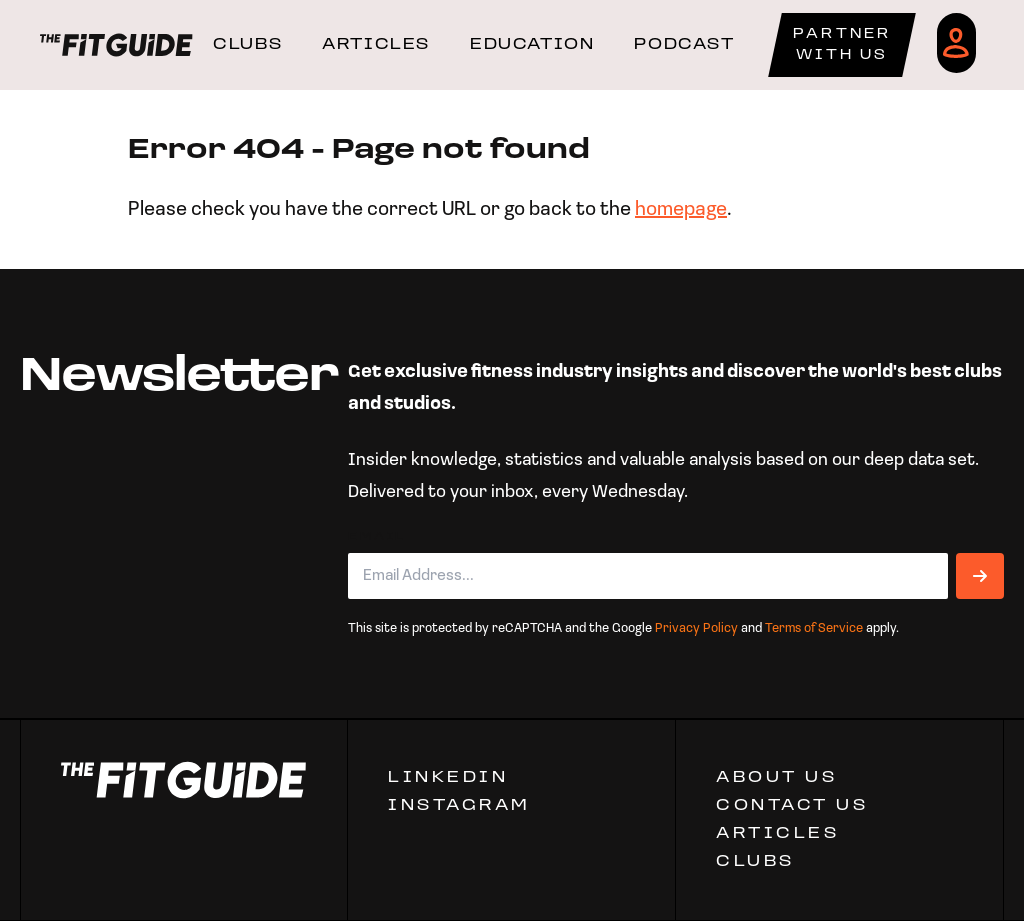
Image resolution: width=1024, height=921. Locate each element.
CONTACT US (792, 806)
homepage (681, 210)
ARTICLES (376, 45)
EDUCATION (532, 45)
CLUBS (247, 45)
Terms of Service (814, 628)
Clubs (755, 862)
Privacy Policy (696, 628)
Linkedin (448, 778)
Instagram (459, 806)
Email (377, 537)
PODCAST (684, 45)
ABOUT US (776, 778)
